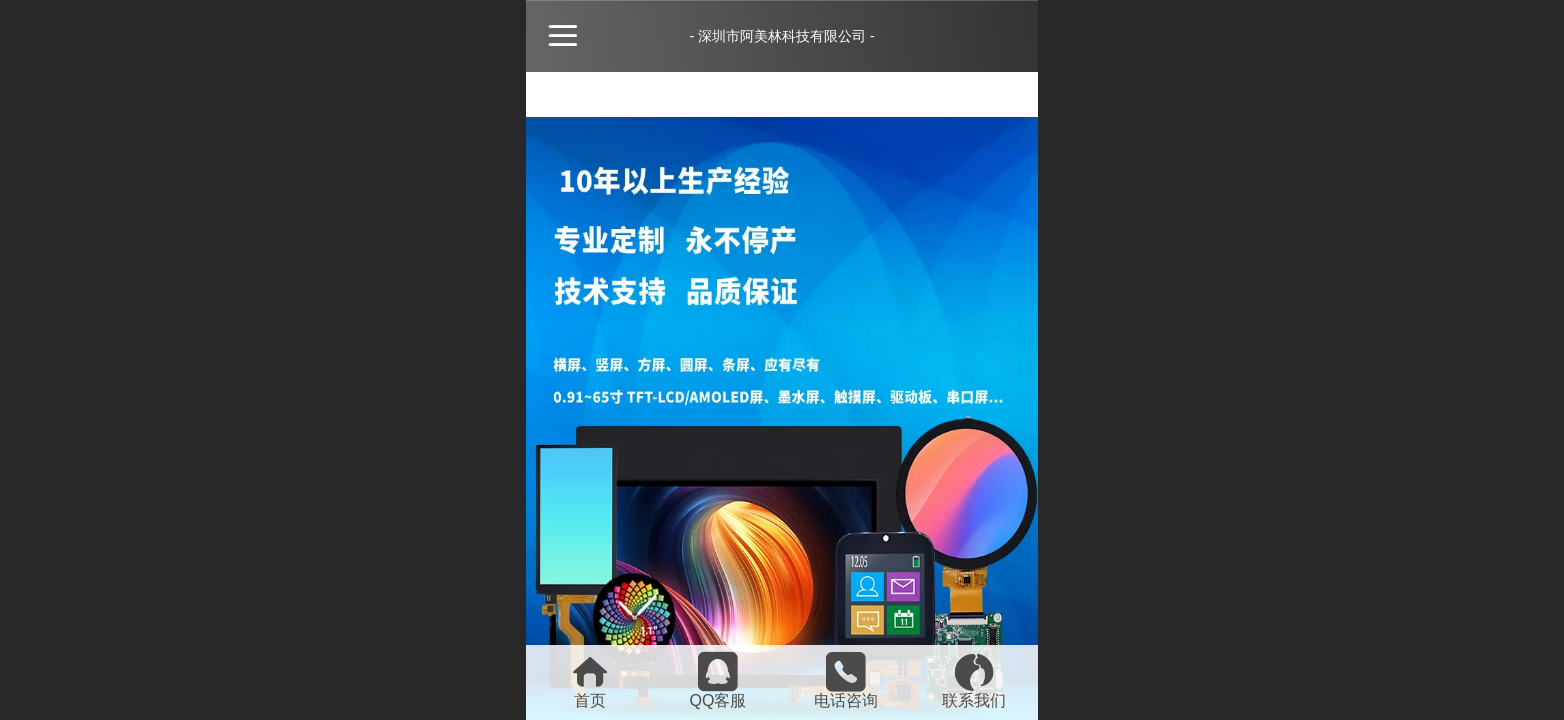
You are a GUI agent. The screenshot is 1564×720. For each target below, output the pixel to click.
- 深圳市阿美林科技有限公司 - (781, 36)
